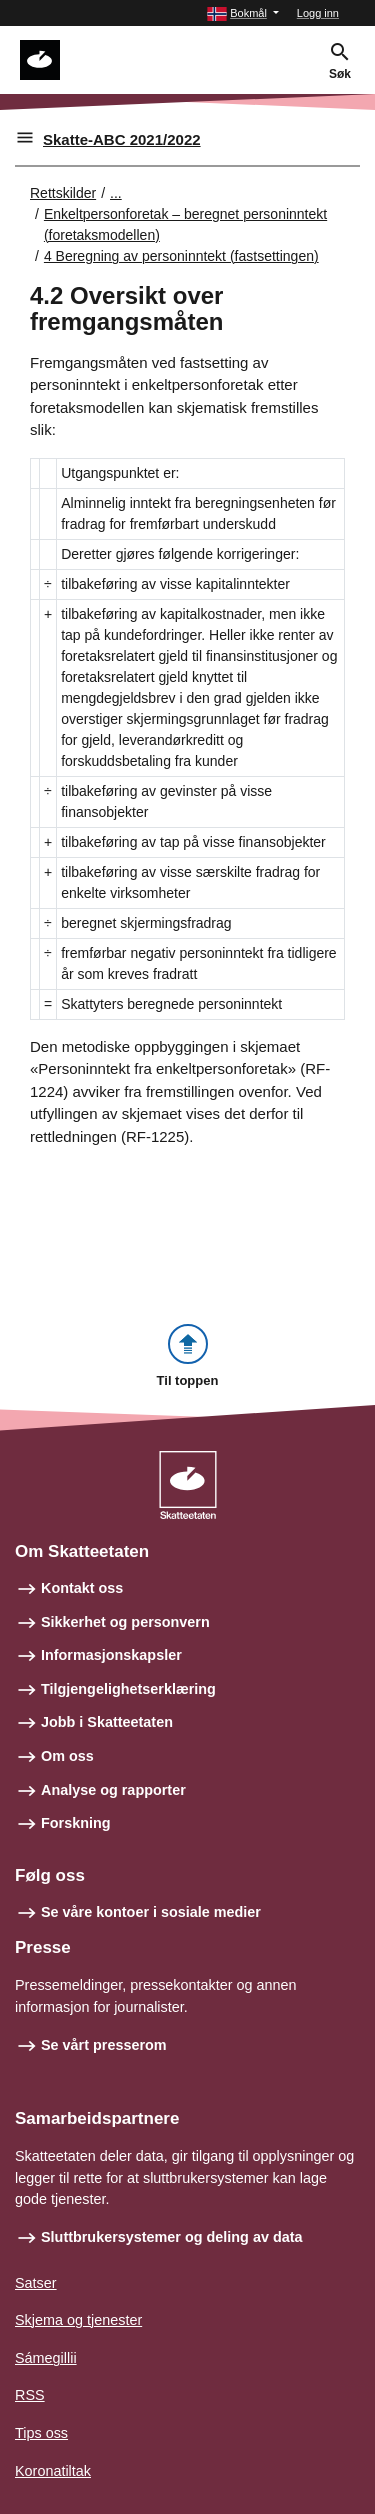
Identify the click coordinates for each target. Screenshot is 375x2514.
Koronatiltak (53, 2471)
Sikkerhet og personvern (125, 1622)
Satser (36, 2283)
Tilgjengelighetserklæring (128, 1689)
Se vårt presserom (104, 2045)
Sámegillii (46, 2358)
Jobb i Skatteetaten (107, 1722)
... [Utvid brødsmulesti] (116, 193)
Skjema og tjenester (78, 2320)
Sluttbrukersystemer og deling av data (172, 2237)
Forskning (76, 1823)
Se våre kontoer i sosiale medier (151, 1912)
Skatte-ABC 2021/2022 (122, 139)
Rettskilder (63, 193)
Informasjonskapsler (111, 1655)
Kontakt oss (82, 1588)
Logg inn (318, 13)
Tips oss (41, 2433)
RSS (30, 2395)
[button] (243, 13)
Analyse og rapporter (113, 1790)
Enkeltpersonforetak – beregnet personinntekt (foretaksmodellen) (185, 224)
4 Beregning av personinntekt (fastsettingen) (181, 256)
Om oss (67, 1756)
